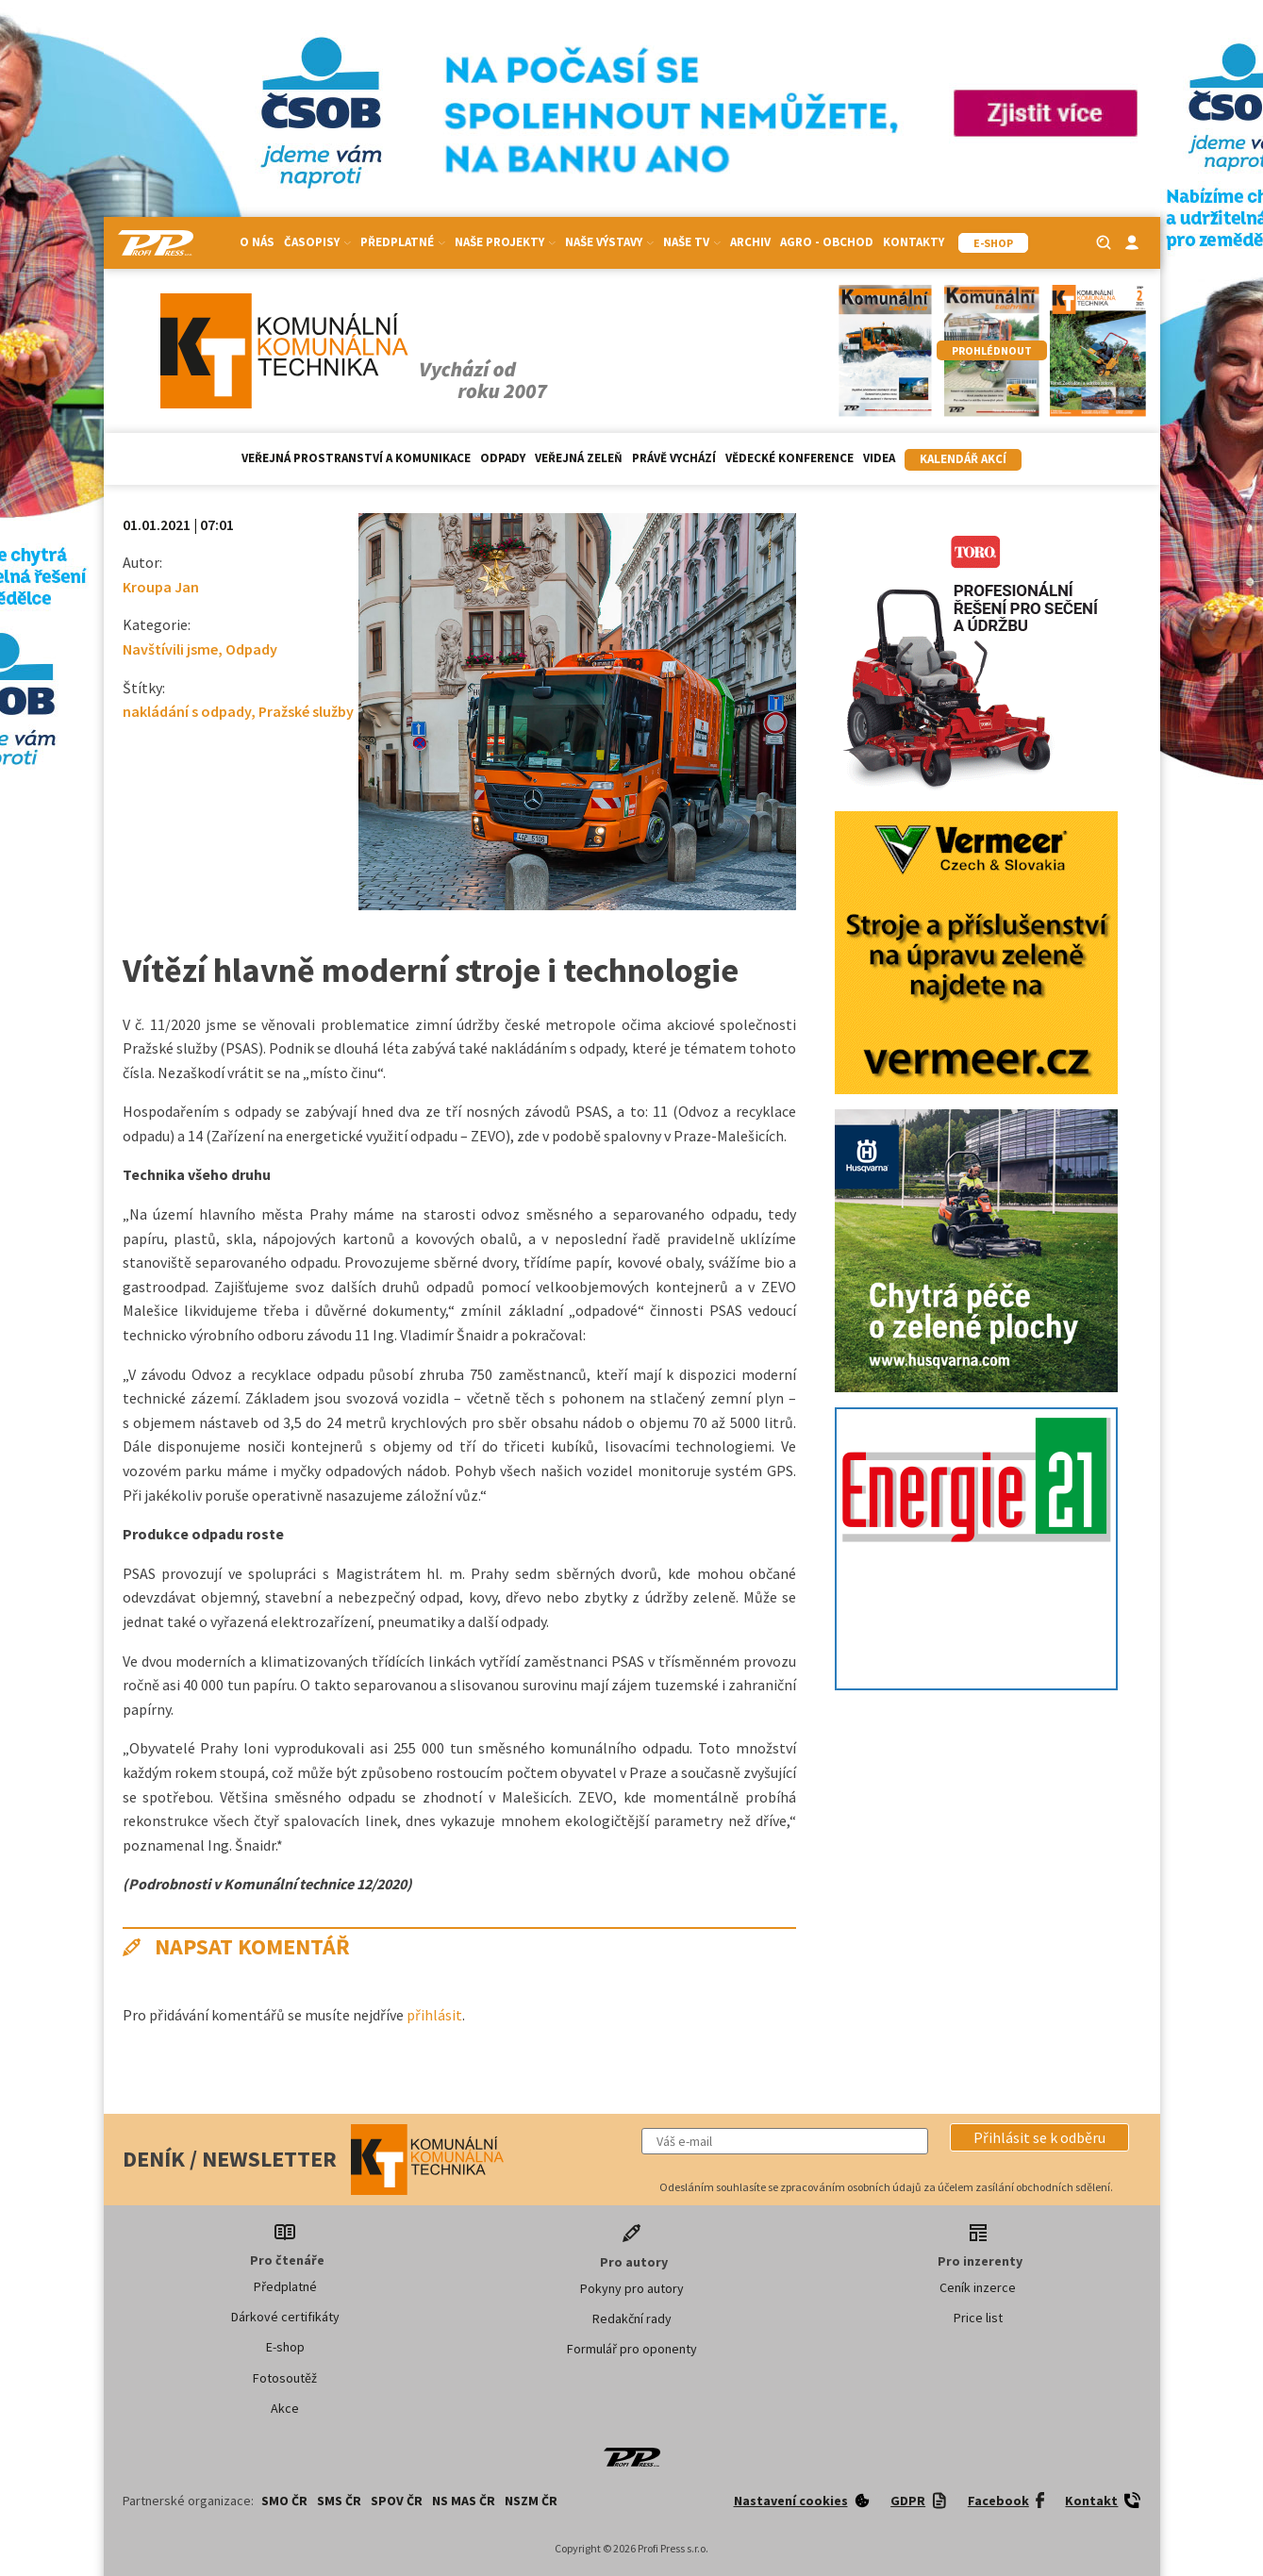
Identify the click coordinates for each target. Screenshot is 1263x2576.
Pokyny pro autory (632, 2288)
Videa (879, 458)
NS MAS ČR (463, 2500)
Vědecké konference (789, 458)
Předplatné (402, 242)
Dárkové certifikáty (285, 2316)
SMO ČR (284, 2500)
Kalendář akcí (963, 459)
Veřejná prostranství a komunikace (356, 458)
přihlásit (434, 2014)
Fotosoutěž (285, 2377)
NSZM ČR (531, 2500)
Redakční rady (632, 2318)
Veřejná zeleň (579, 458)
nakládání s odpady (187, 711)
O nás (257, 242)
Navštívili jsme (170, 649)
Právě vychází (674, 458)
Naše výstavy (609, 242)
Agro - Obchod (826, 242)
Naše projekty (505, 242)
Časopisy (317, 242)
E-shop (285, 2346)
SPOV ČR (397, 2500)
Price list (978, 2317)
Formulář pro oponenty (632, 2348)
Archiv (750, 242)
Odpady (502, 458)
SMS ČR (339, 2500)
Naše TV (692, 242)
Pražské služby (306, 711)
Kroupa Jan (161, 586)
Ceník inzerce (977, 2287)
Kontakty (913, 242)
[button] (1039, 2137)
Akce (285, 2408)
